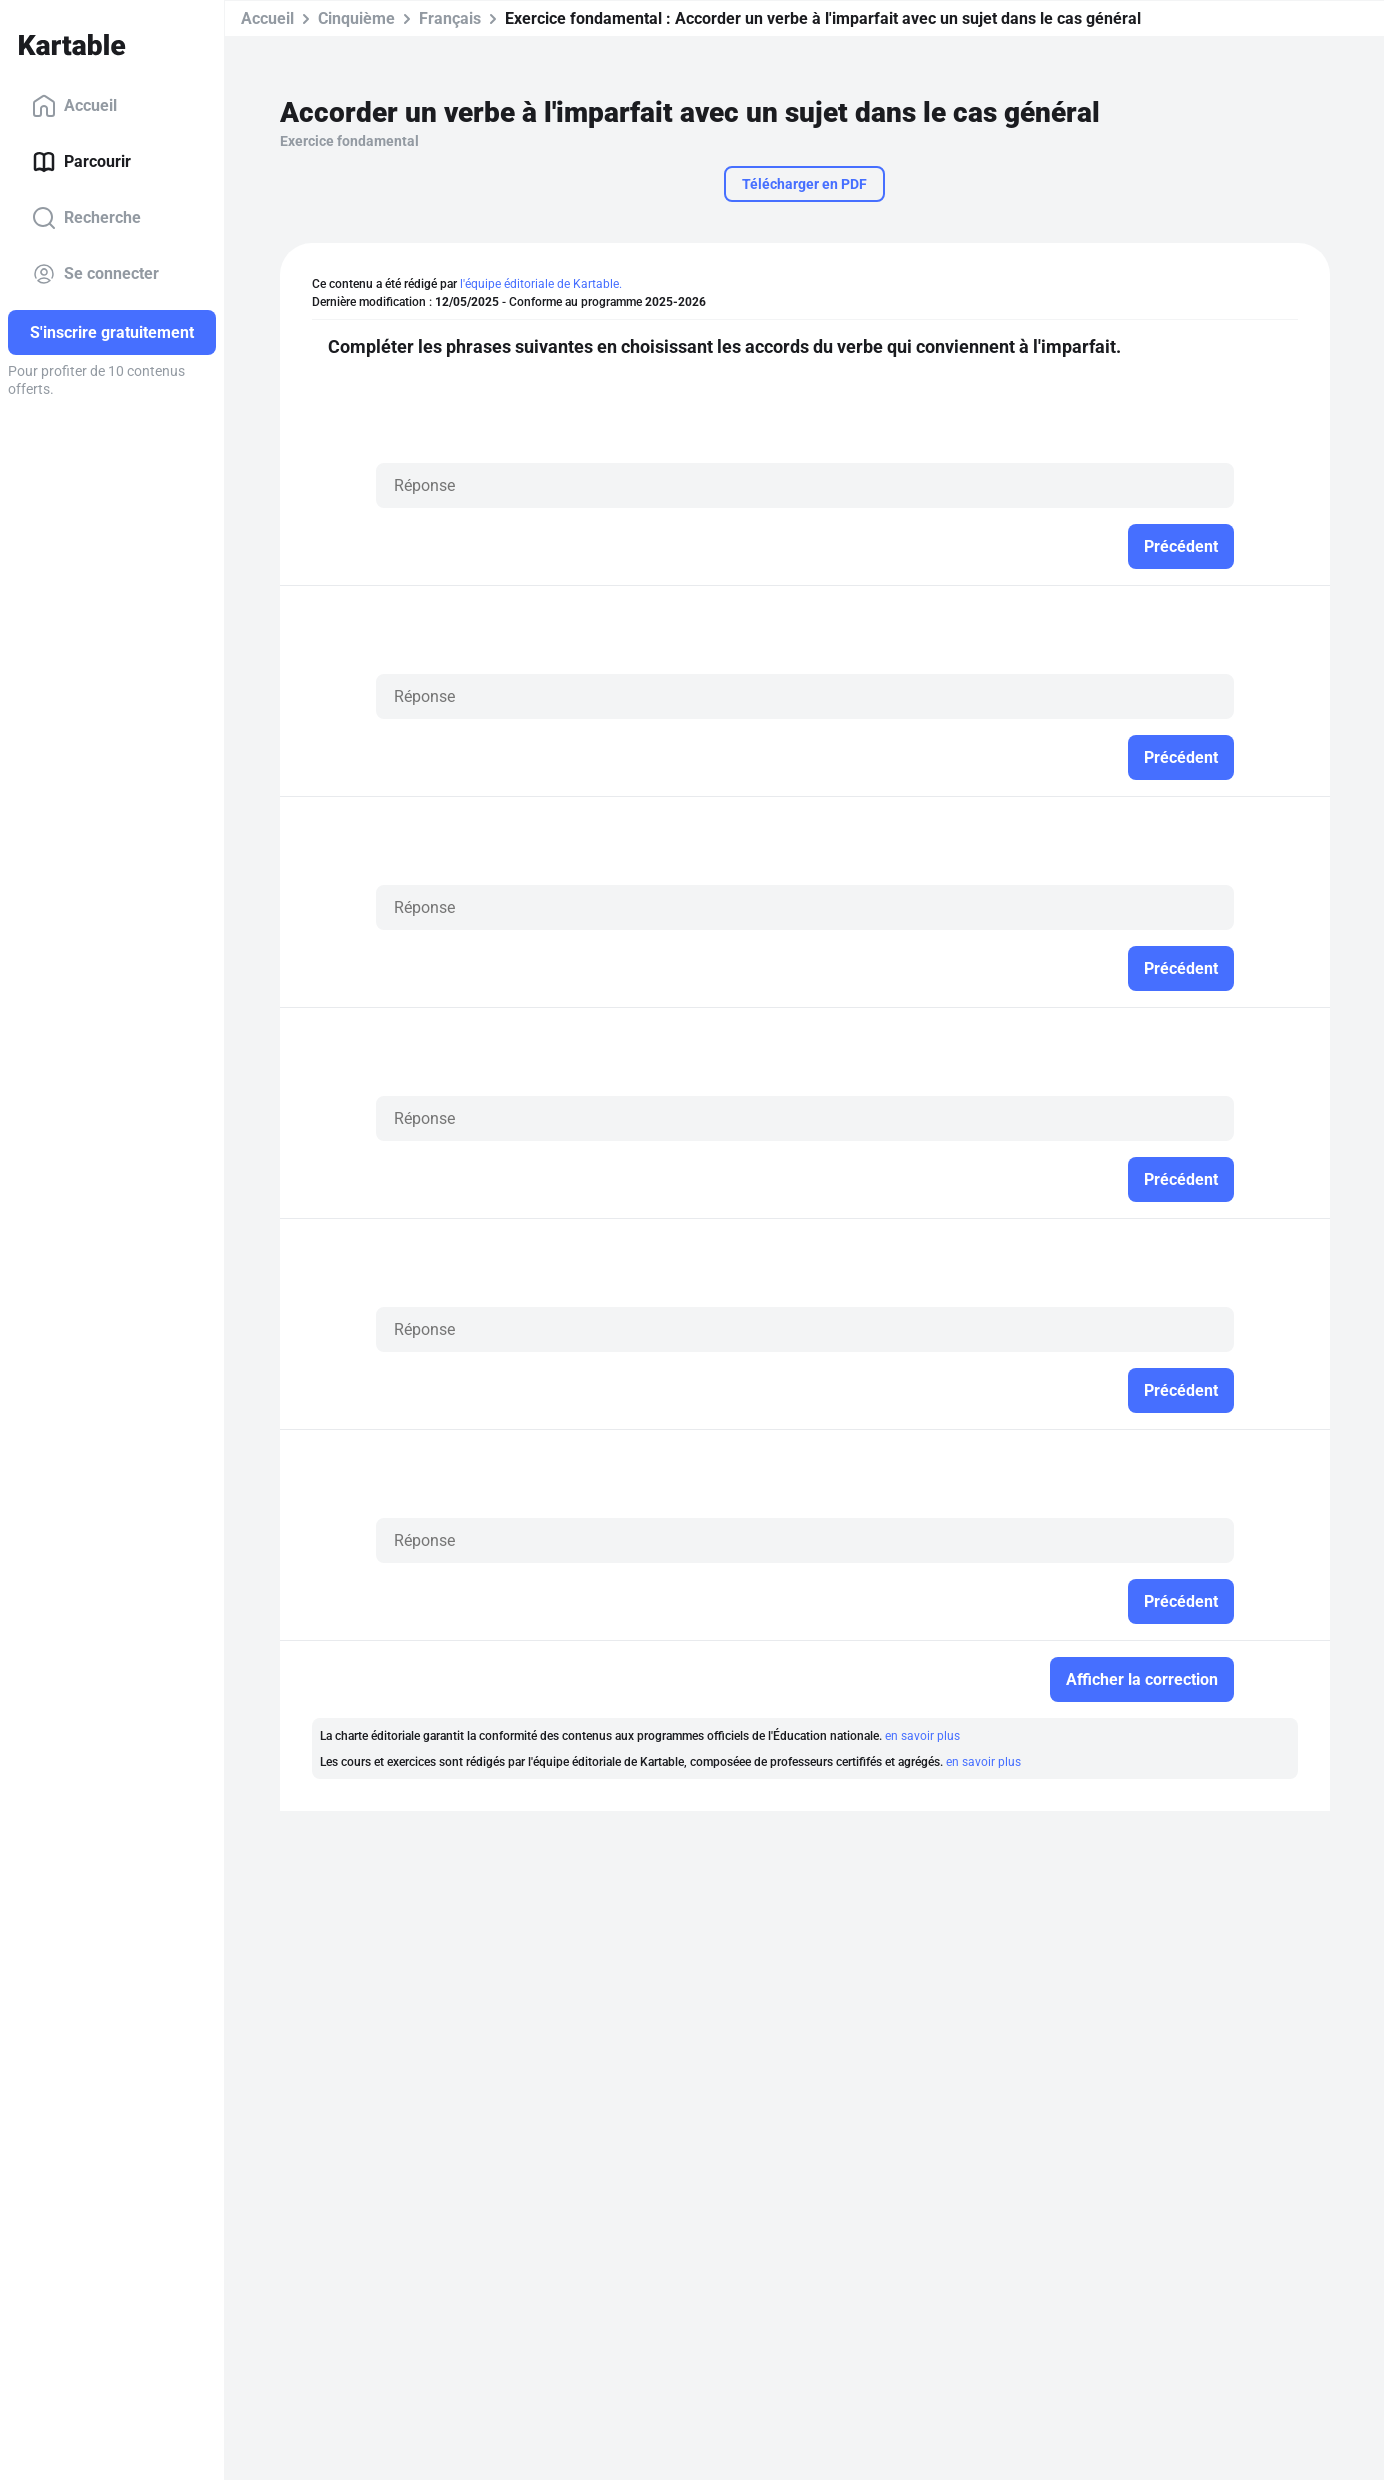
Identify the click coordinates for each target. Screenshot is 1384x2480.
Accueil (74, 106)
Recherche (86, 218)
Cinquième (356, 18)
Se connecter (95, 274)
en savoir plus (922, 1736)
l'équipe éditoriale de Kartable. (541, 284)
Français (450, 18)
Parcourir (81, 162)
